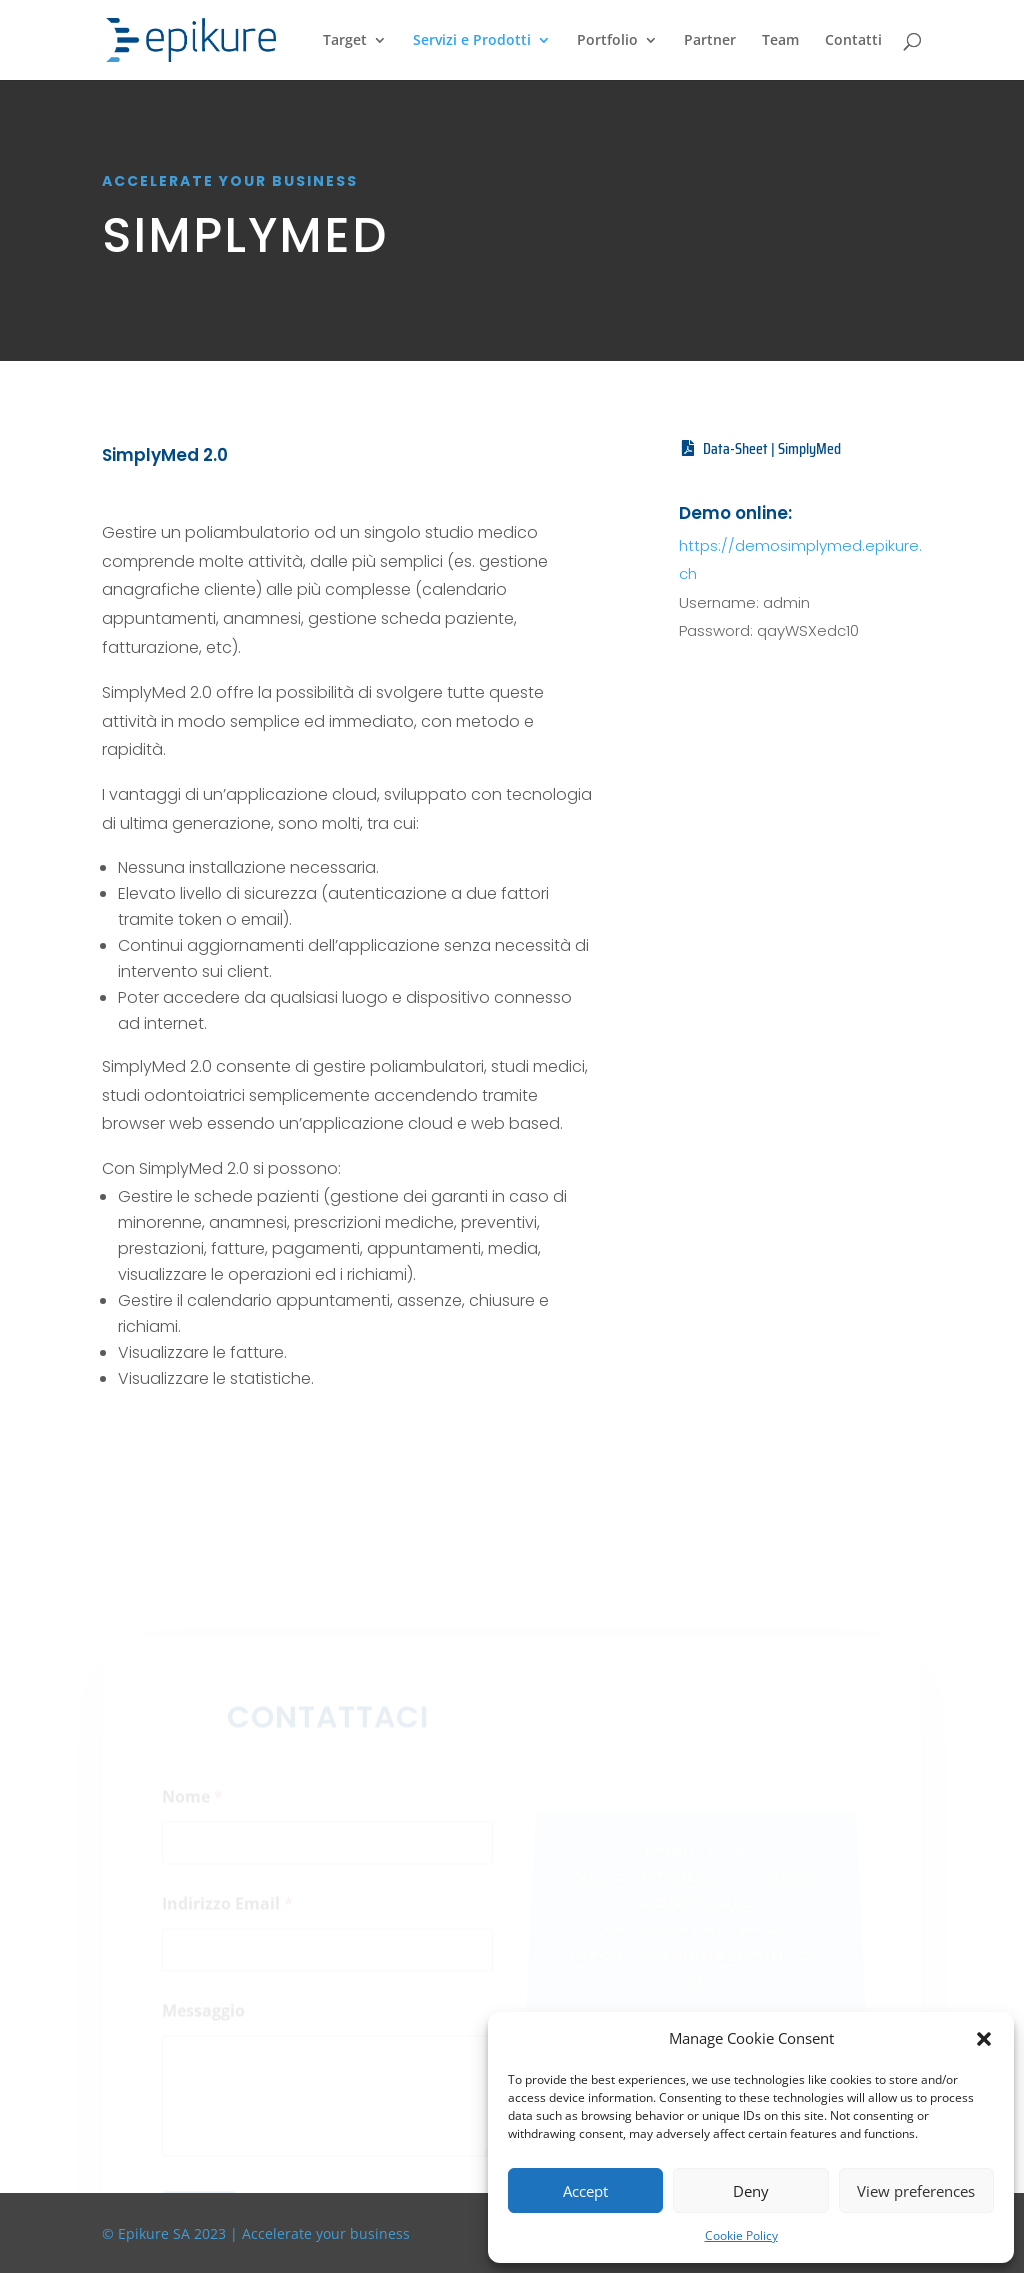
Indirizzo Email (227, 1916)
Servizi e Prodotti (472, 41)
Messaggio (203, 2023)
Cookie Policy (741, 2235)
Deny (751, 2191)
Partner (710, 41)
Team (780, 41)
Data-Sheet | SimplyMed (772, 448)
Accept (585, 2191)
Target (345, 41)
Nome (192, 1809)
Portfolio (607, 41)
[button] (984, 2039)
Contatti (853, 41)
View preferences (916, 2191)
